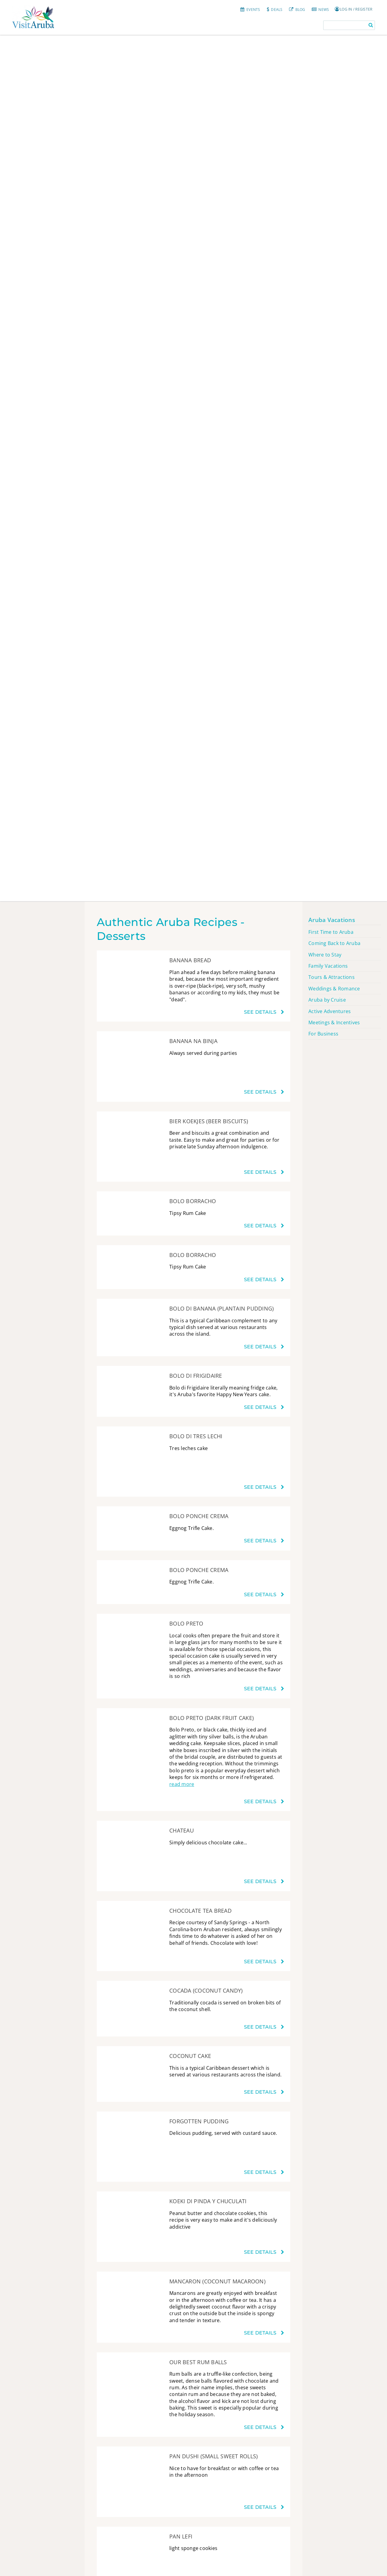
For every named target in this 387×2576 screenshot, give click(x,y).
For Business (323, 1033)
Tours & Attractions (331, 977)
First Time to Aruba (330, 932)
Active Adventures (329, 1011)
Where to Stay (324, 954)
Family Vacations (328, 966)
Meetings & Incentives (334, 1022)
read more (181, 1784)
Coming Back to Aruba (334, 943)
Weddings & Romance (334, 988)
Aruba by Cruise (327, 999)
